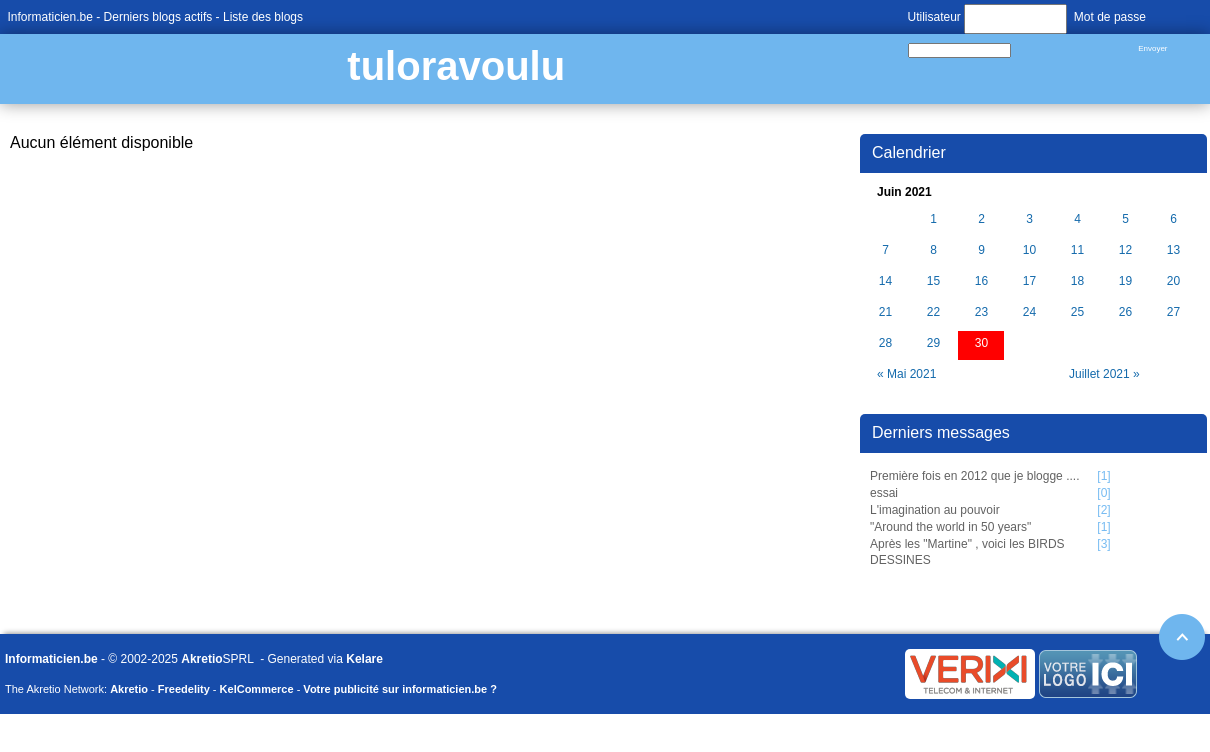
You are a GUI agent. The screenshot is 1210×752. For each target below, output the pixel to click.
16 (981, 281)
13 (1173, 250)
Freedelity (184, 689)
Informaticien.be (50, 17)
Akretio (201, 659)
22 (933, 312)
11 (1077, 250)
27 (1173, 312)
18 (1077, 281)
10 (1029, 250)
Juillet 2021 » (1104, 374)
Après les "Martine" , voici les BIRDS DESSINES (967, 552)
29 (933, 343)
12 (1125, 250)
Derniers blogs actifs (158, 17)
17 (1029, 281)
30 (981, 343)
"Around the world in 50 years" (950, 527)
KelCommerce (257, 689)
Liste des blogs (263, 17)
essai (884, 493)
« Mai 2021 (906, 374)
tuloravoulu (456, 66)
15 (933, 281)
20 (1173, 281)
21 (885, 312)
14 (885, 281)
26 (1125, 312)
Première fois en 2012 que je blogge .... (974, 476)
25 (1077, 312)
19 (1125, 281)
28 (885, 343)
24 (1029, 312)
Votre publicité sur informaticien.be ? (400, 689)
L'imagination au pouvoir (935, 510)
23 (981, 312)
